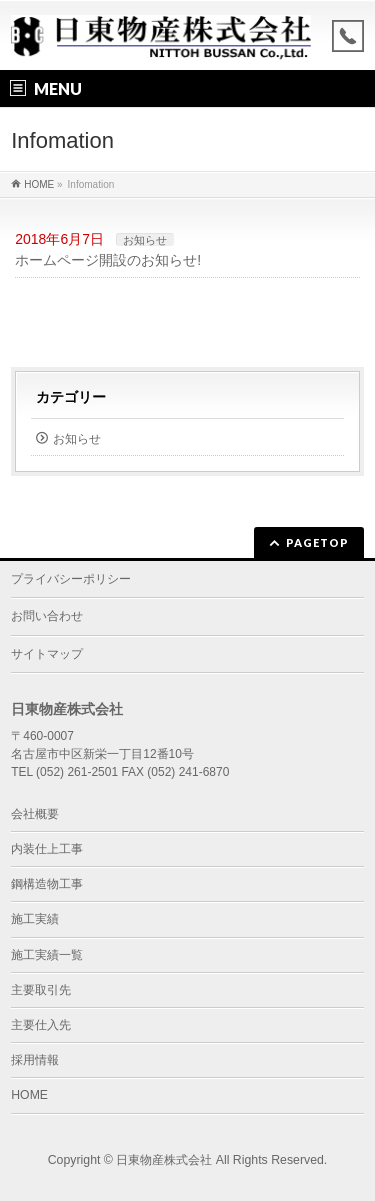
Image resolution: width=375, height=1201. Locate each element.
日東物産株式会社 (164, 1160)
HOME (29, 1095)
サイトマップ (47, 654)
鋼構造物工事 (47, 884)
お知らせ (145, 240)
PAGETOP (317, 542)
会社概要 (35, 814)
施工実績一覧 (47, 955)
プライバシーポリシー (71, 579)
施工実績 (35, 919)
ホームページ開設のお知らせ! (108, 260)
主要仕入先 (41, 1025)
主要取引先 (41, 990)
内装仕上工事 (47, 849)
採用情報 (35, 1060)
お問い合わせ (47, 616)
